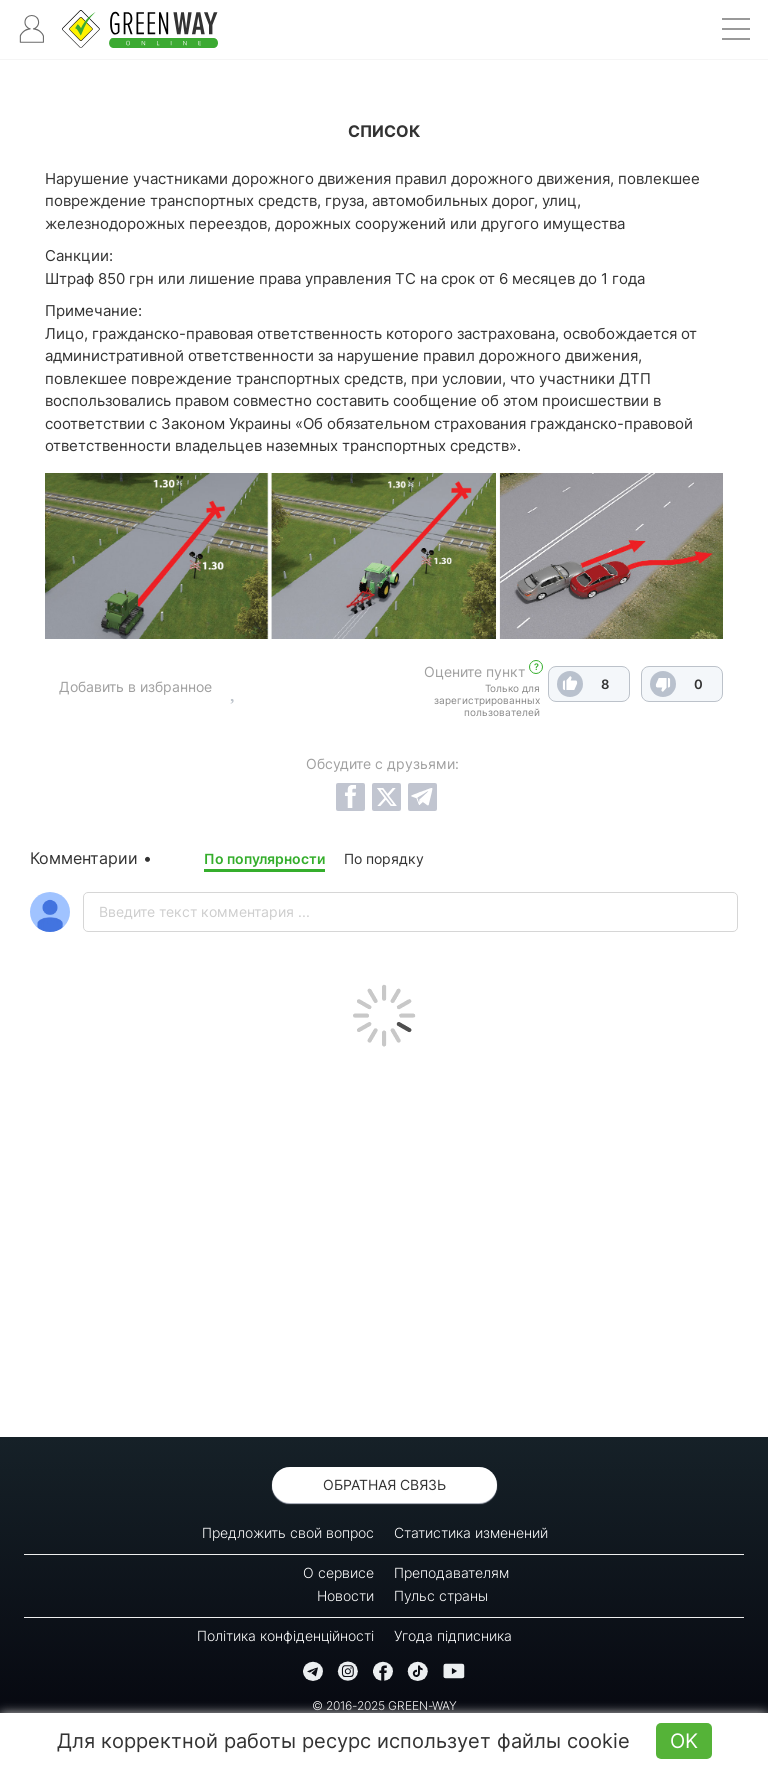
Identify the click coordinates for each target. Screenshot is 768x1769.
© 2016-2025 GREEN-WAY (384, 1705)
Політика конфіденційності (285, 1635)
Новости (345, 1595)
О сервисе (338, 1572)
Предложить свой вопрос (288, 1532)
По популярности (264, 858)
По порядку (384, 858)
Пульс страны (441, 1595)
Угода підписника (453, 1635)
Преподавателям (451, 1572)
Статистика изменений (471, 1532)
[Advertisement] (384, 1237)
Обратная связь (384, 1484)
